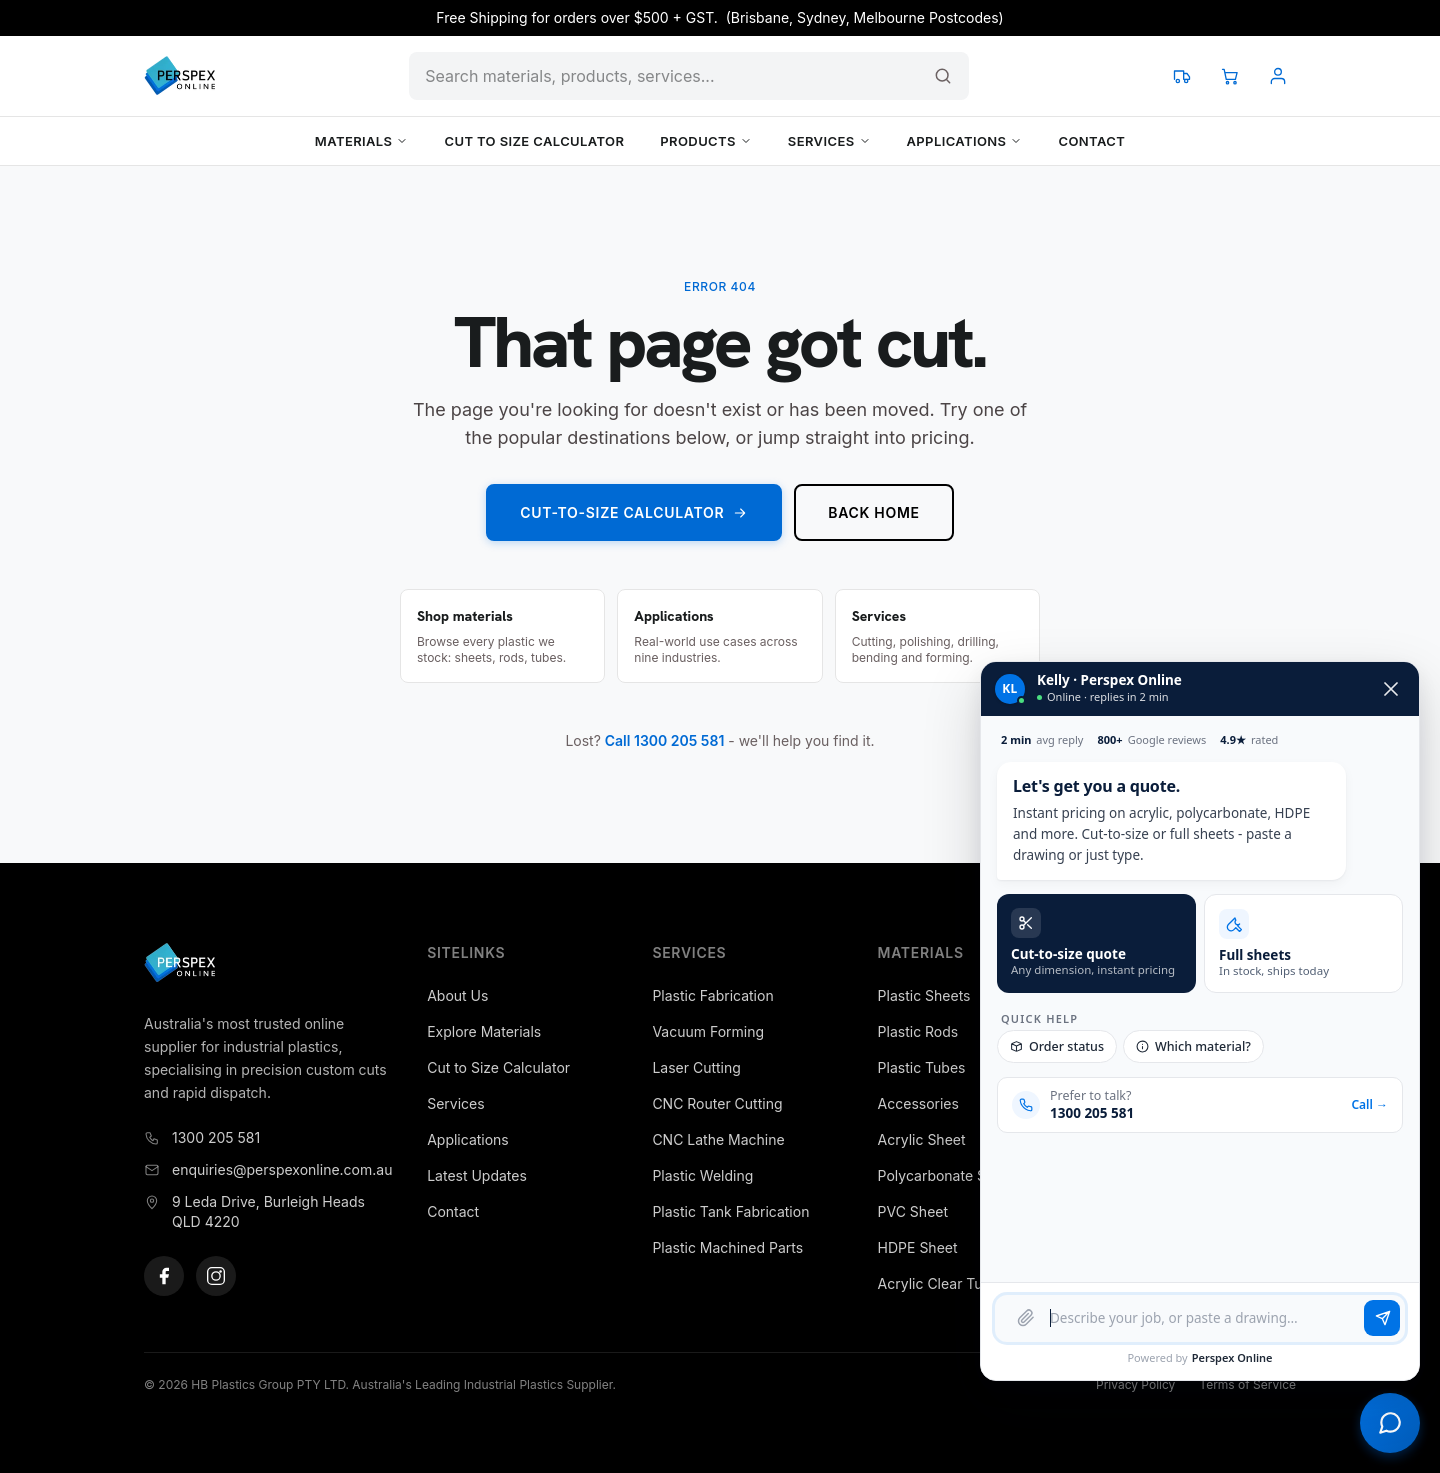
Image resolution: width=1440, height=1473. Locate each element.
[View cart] (1230, 76)
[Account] (1278, 76)
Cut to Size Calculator (534, 141)
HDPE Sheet (918, 1247)
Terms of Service (1247, 1384)
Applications (965, 141)
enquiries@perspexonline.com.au (268, 1169)
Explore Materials (484, 1031)
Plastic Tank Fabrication (730, 1211)
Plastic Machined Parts (727, 1247)
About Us (457, 995)
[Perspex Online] (179, 76)
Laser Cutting (696, 1067)
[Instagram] (216, 1276)
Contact (1091, 141)
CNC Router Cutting (717, 1103)
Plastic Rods (918, 1031)
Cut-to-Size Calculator (634, 512)
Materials (362, 141)
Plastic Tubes (922, 1067)
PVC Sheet (913, 1211)
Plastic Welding (702, 1175)
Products (706, 141)
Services (829, 141)
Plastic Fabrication (712, 995)
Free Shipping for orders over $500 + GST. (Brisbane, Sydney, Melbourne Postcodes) (719, 17)
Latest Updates (477, 1175)
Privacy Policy (1135, 1384)
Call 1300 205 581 (665, 740)
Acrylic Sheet (922, 1139)
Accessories (918, 1103)
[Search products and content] (689, 76)
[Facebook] (164, 1276)
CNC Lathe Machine (718, 1139)
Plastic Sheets (924, 995)
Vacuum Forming (708, 1031)
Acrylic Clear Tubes (942, 1283)
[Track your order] (1182, 76)
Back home (873, 512)
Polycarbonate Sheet (947, 1175)
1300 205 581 (202, 1137)
